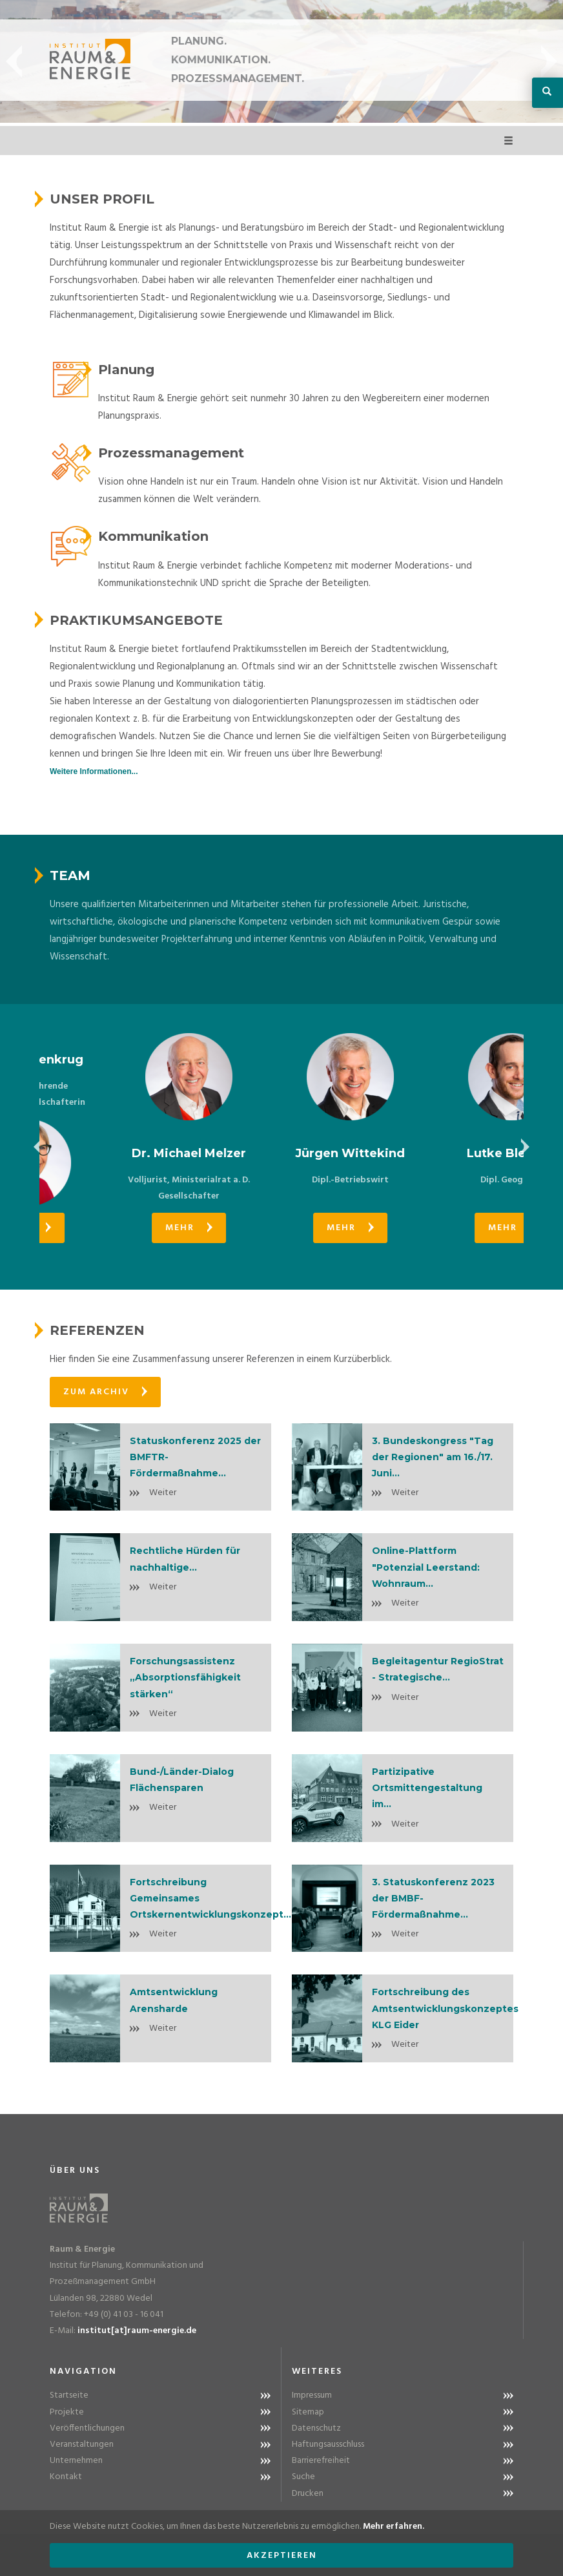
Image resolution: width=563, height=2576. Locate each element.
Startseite (69, 2395)
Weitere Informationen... (94, 771)
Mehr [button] (120, 1227)
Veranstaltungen (82, 2444)
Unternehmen (76, 2460)
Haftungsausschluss (328, 2444)
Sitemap (308, 2412)
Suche (303, 2476)
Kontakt (66, 2476)
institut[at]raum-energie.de (136, 2330)
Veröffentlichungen (87, 2428)
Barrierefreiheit (321, 2460)
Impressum (312, 2395)
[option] (120, 1138)
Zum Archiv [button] (105, 1392)
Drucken (307, 2493)
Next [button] (549, 61)
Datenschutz (316, 2428)
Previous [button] (14, 61)
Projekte (67, 2412)
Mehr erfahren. (393, 2526)
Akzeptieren (282, 2555)
